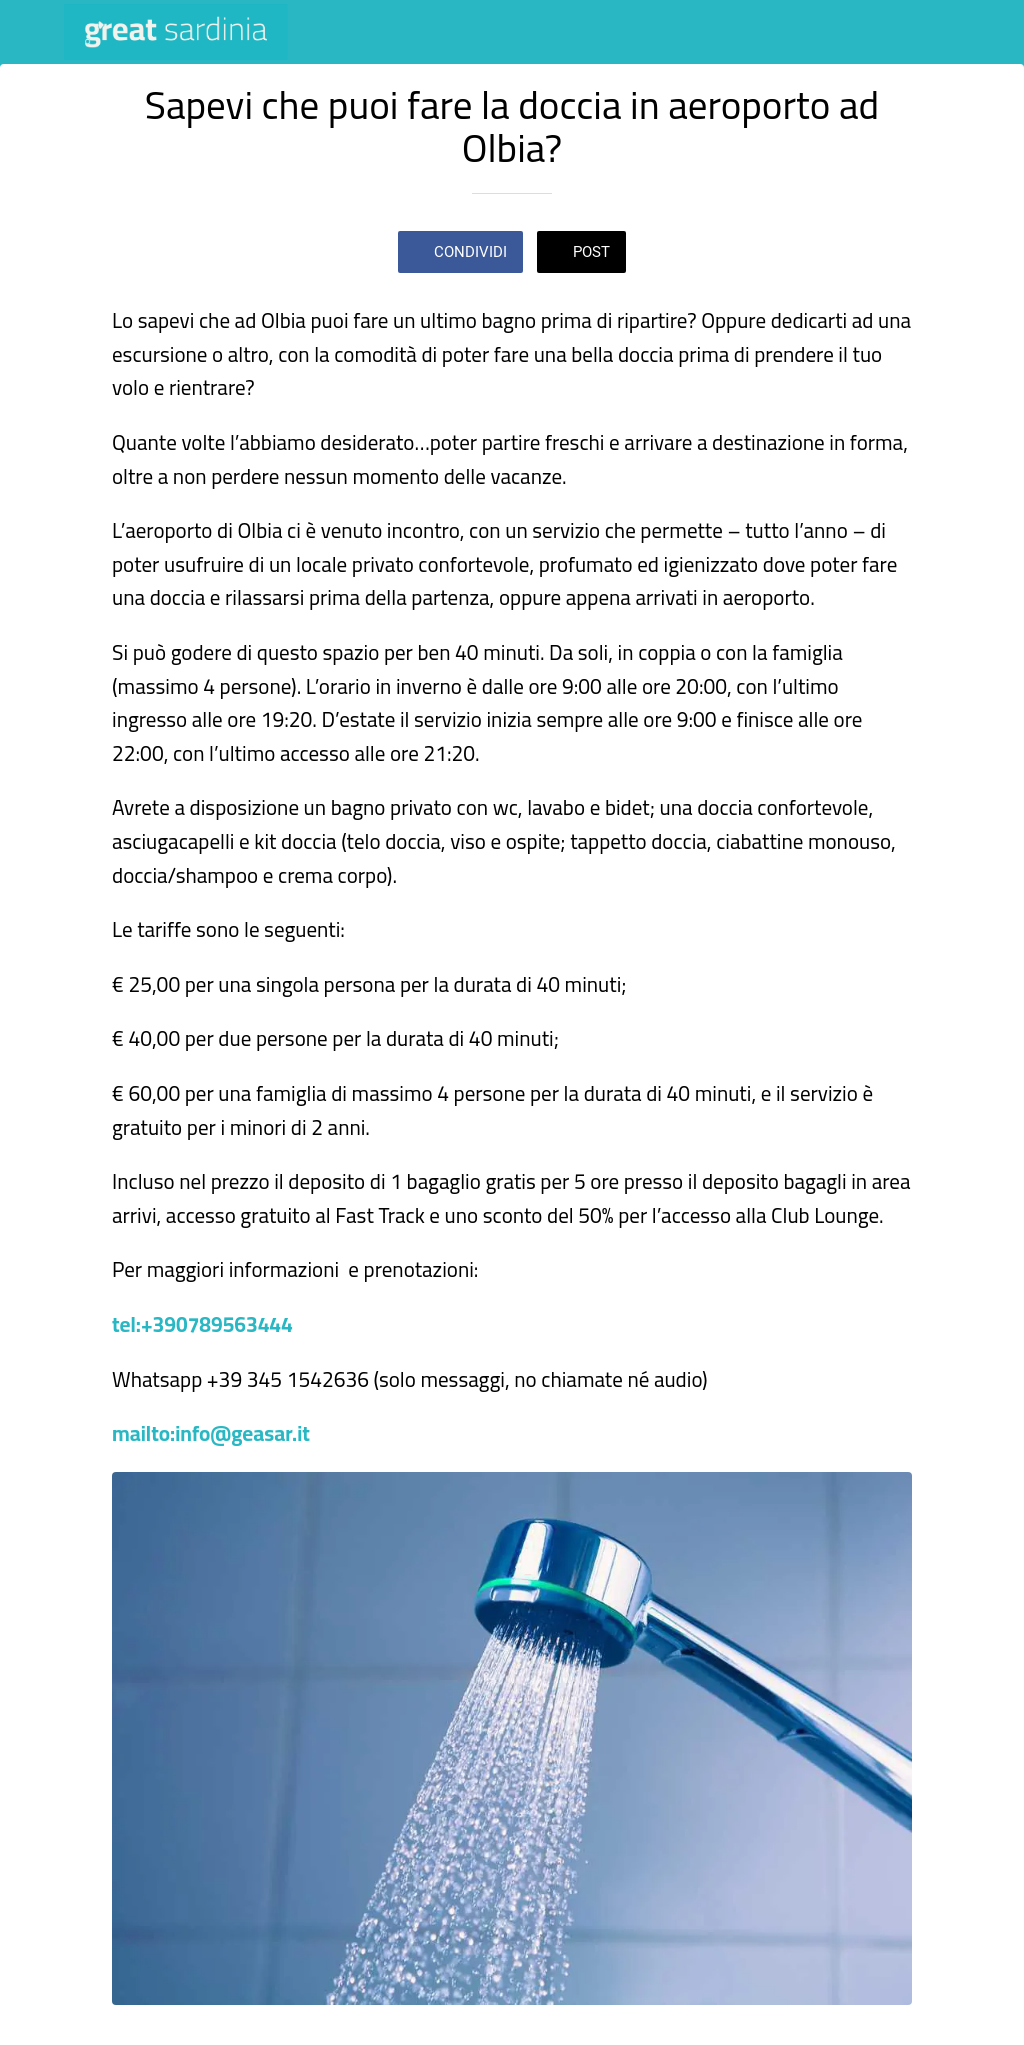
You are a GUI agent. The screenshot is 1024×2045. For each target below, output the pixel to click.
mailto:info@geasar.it (211, 1433)
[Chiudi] (32, 32)
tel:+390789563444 (202, 1324)
